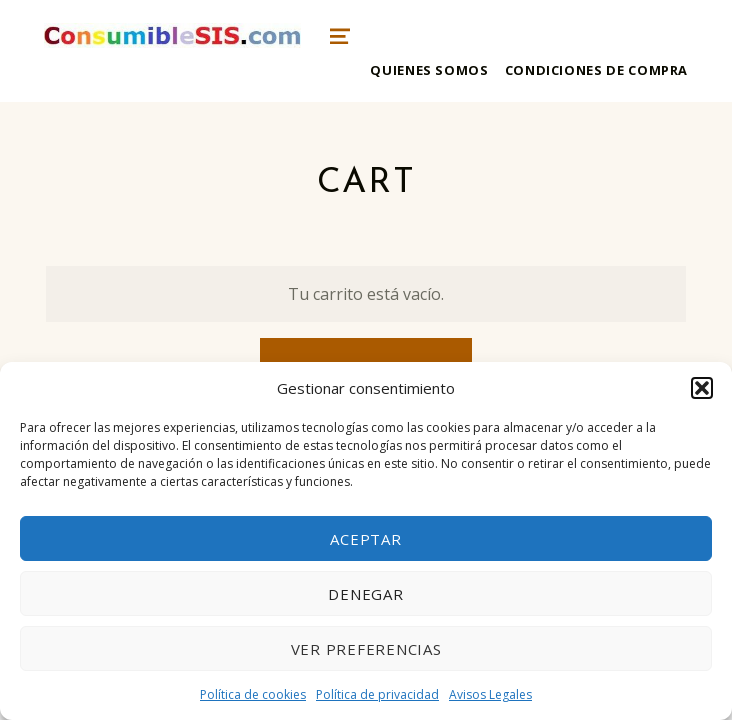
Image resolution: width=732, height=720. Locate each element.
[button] (702, 388)
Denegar (365, 594)
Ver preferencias (366, 649)
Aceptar (365, 539)
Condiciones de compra (596, 70)
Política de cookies (253, 694)
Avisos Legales (490, 694)
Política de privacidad (377, 694)
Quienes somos (429, 70)
